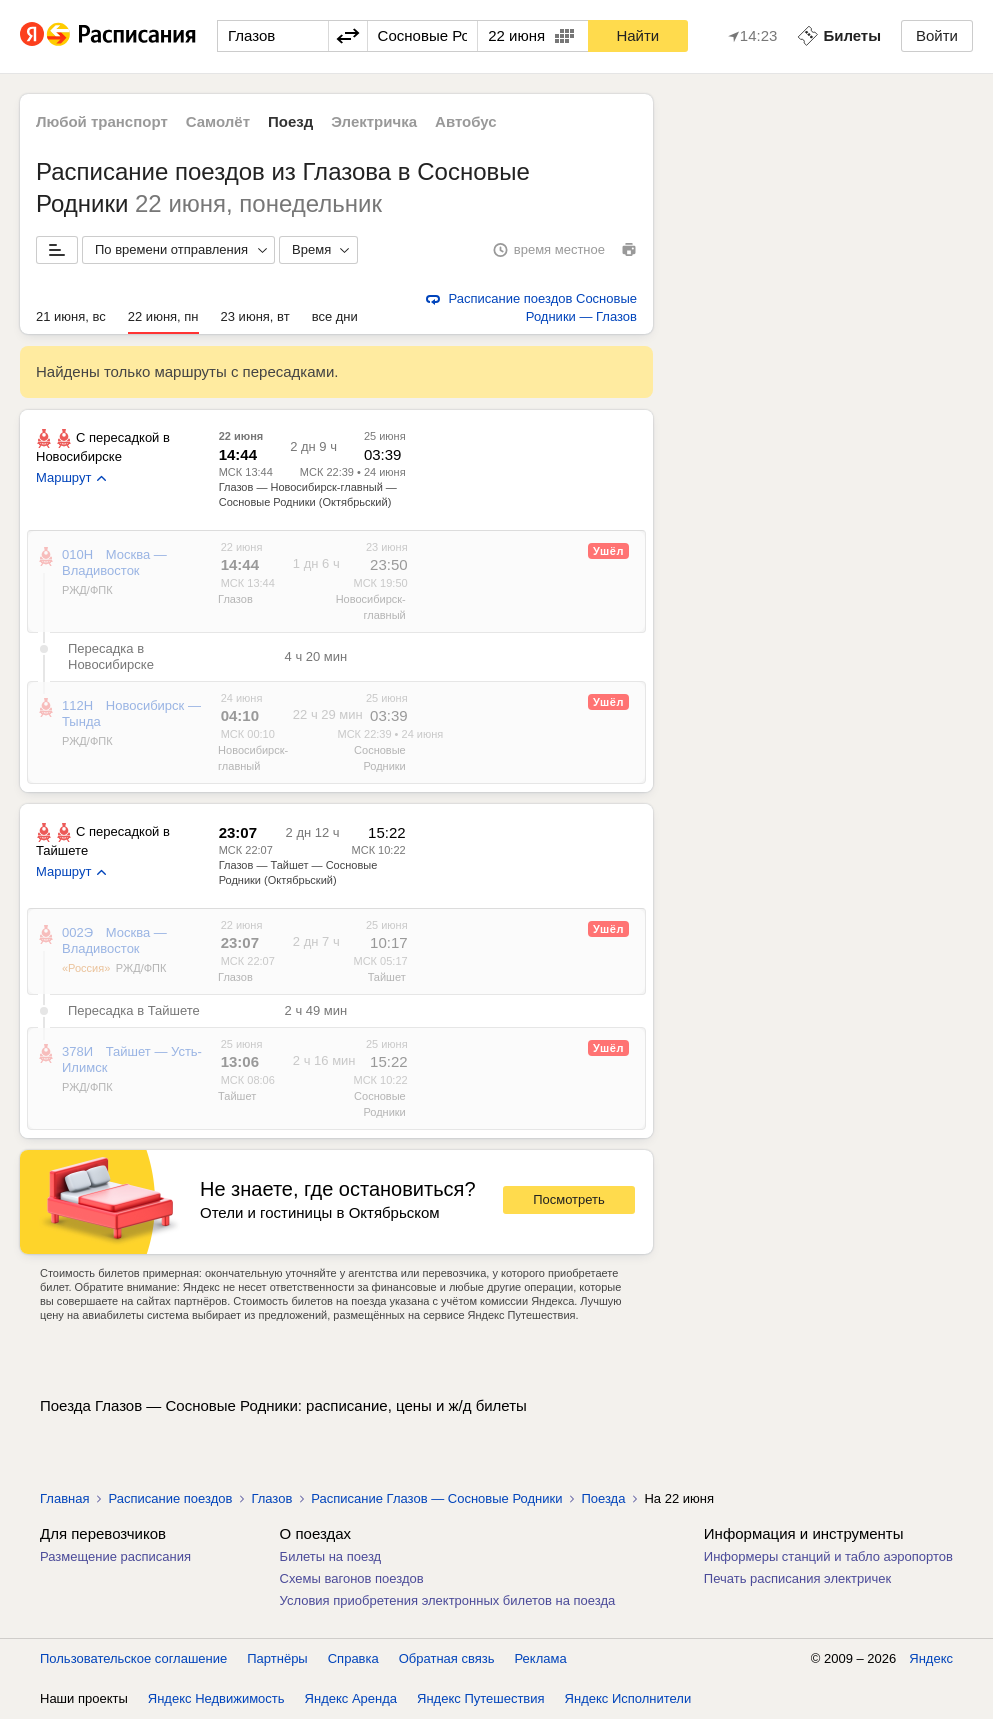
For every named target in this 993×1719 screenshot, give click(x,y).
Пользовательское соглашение (133, 1658)
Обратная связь (447, 1658)
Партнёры (277, 1658)
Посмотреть (569, 1199)
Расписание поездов (170, 1498)
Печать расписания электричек (797, 1578)
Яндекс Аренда (351, 1698)
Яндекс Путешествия (481, 1698)
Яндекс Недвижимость (216, 1698)
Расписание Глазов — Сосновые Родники (436, 1498)
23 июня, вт (255, 316)
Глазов (235, 599)
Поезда (603, 1498)
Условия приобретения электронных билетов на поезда (448, 1600)
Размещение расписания (115, 1556)
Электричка (374, 121)
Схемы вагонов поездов (352, 1578)
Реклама (541, 1658)
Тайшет (387, 977)
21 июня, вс (71, 316)
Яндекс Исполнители (628, 1698)
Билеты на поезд (331, 1556)
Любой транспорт (102, 121)
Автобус (466, 121)
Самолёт (218, 121)
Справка (353, 1658)
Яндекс (931, 1658)
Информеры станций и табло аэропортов (828, 1556)
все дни (335, 316)
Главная (64, 1498)
